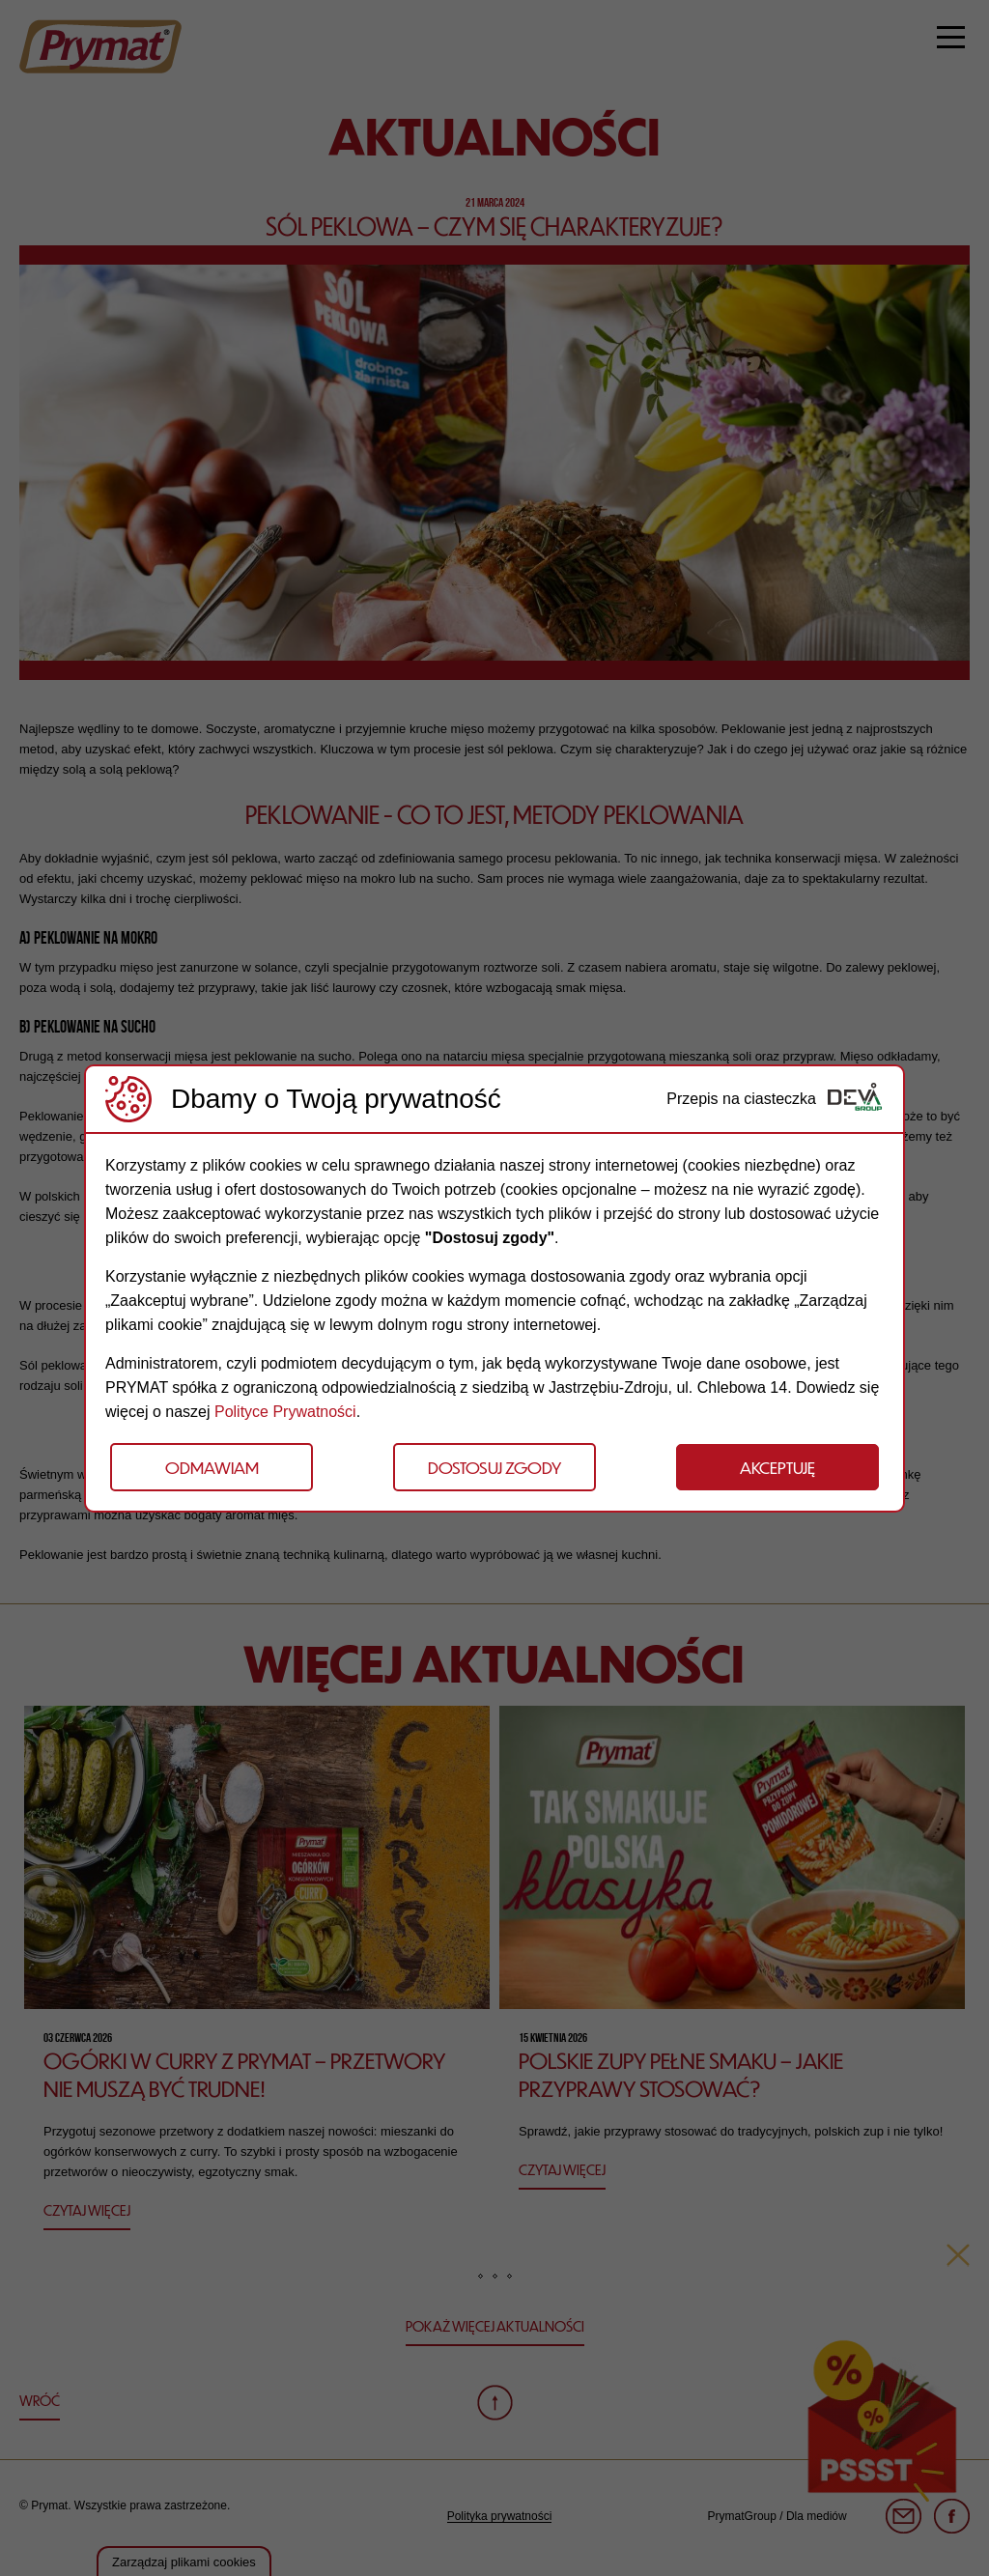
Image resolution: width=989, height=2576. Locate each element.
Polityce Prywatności (285, 1411)
